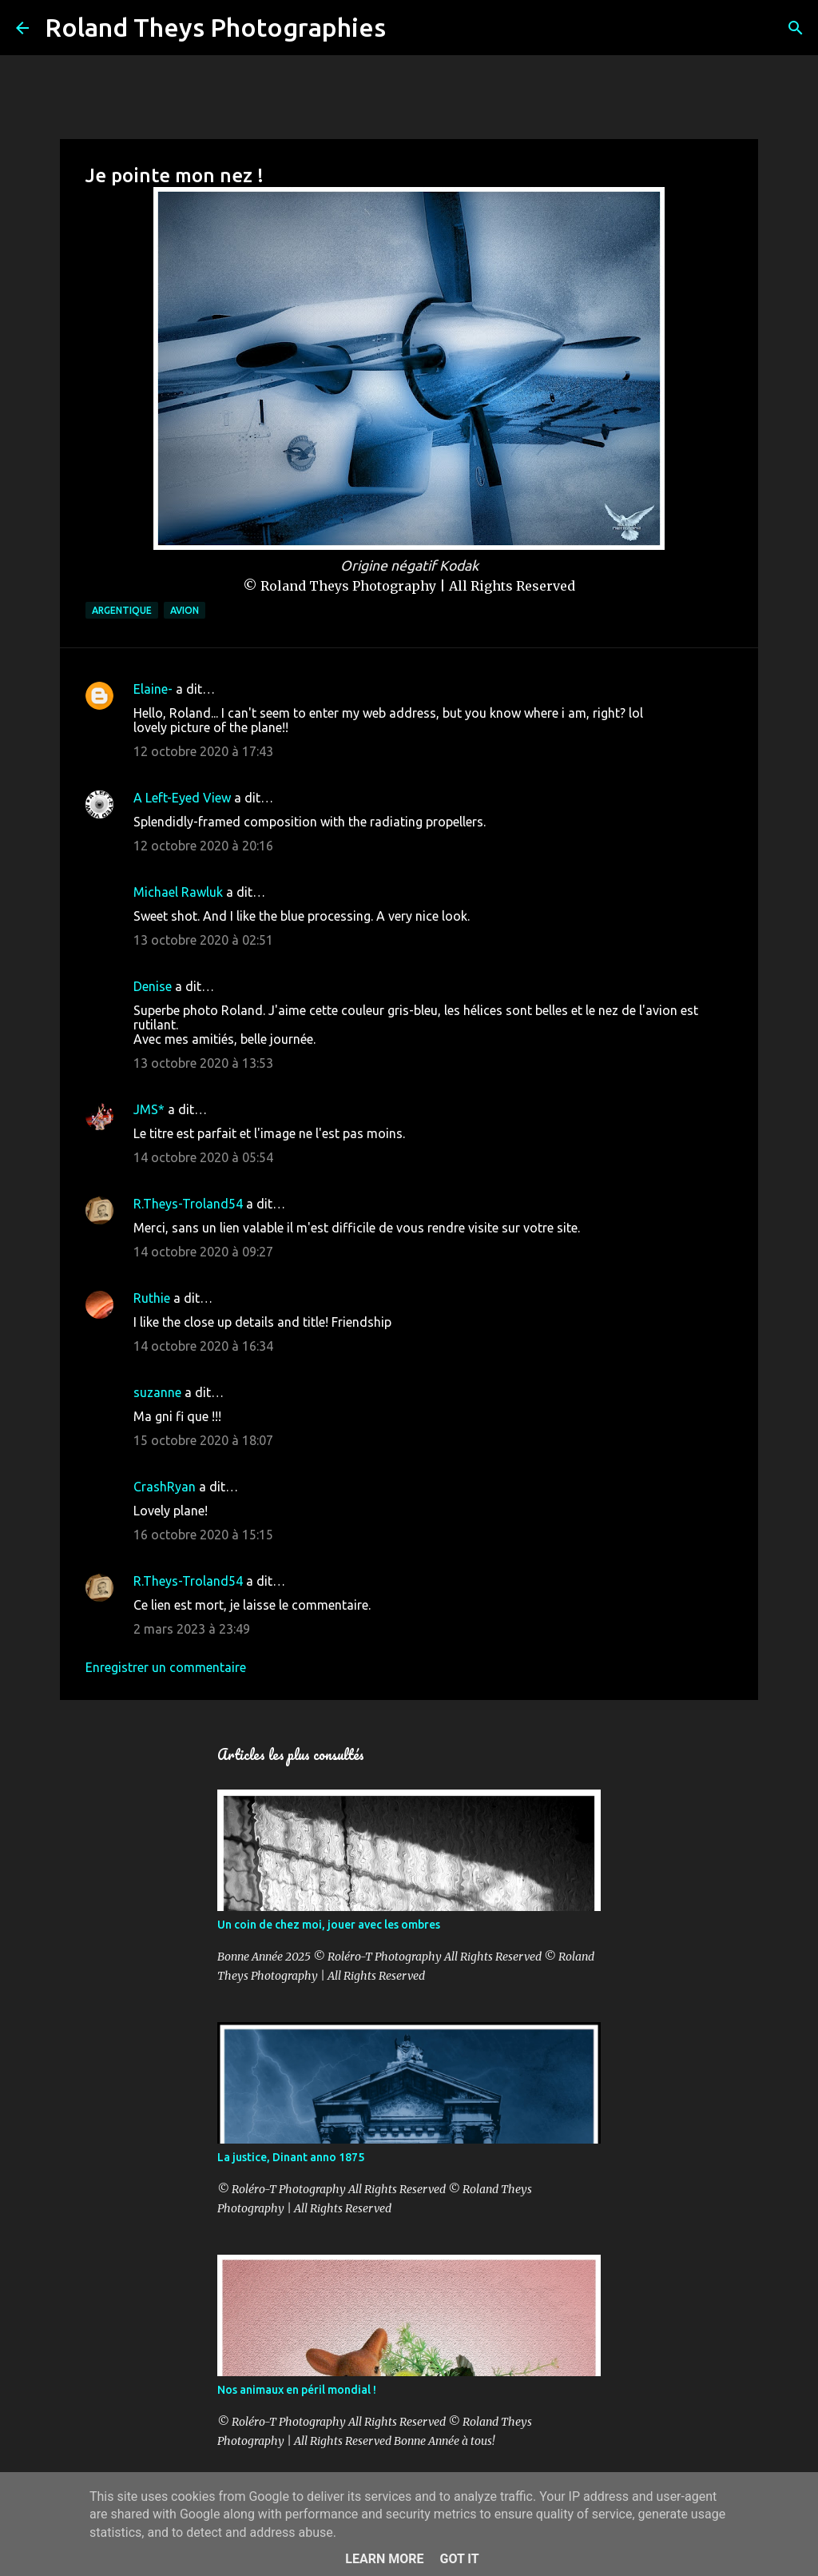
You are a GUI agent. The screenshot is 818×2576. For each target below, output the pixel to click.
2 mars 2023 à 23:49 (191, 1629)
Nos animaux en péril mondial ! (296, 2389)
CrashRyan (164, 1486)
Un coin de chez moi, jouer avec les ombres (328, 1924)
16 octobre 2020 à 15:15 (203, 1534)
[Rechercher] (408, 28)
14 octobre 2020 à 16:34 (203, 1346)
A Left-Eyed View (182, 797)
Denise (152, 986)
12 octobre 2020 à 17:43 (203, 751)
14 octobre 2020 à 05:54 (203, 1157)
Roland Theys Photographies (215, 27)
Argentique (122, 610)
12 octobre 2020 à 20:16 (203, 845)
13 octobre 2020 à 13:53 (203, 1063)
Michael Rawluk (178, 892)
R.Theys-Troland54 (188, 1203)
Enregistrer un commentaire (165, 1667)
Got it (458, 2558)
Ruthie (151, 1298)
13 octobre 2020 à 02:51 (203, 940)
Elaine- (153, 689)
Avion (184, 610)
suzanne (157, 1392)
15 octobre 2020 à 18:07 (203, 1440)
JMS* (149, 1109)
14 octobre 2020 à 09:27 (203, 1251)
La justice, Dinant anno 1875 (290, 2157)
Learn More (384, 2558)
